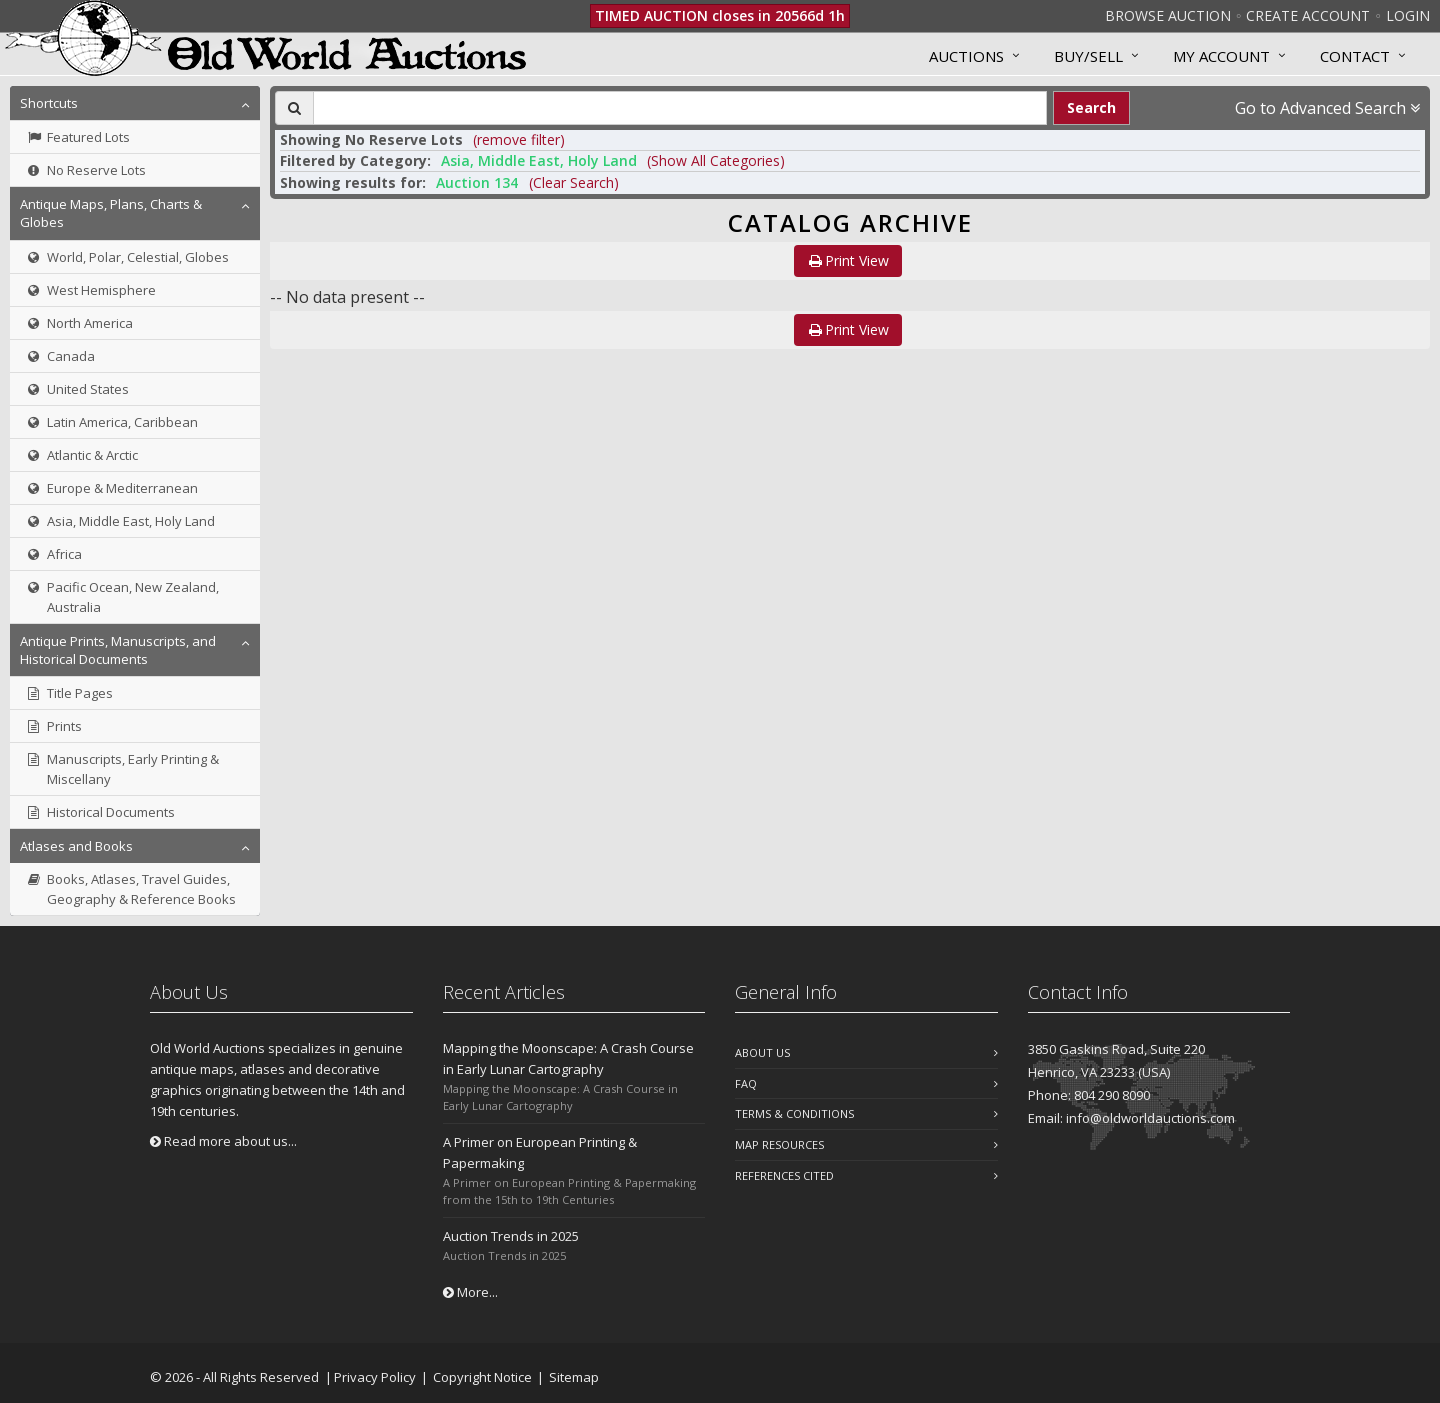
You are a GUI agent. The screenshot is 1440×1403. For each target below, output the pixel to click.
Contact (1355, 56)
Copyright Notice (482, 1377)
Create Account (1308, 15)
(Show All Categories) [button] (716, 160)
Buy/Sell (1088, 56)
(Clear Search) (574, 182)
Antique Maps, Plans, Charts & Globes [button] (111, 213)
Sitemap (574, 1377)
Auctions (966, 56)
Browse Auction (1168, 15)
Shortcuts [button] (49, 103)
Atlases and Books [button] (76, 846)
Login (1408, 15)
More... (470, 1292)
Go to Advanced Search (1327, 108)
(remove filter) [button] (519, 139)
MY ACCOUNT (1221, 56)
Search (1091, 107)
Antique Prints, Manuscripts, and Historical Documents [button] (118, 650)
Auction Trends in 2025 (511, 1236)
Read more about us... (223, 1141)
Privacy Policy (375, 1377)
